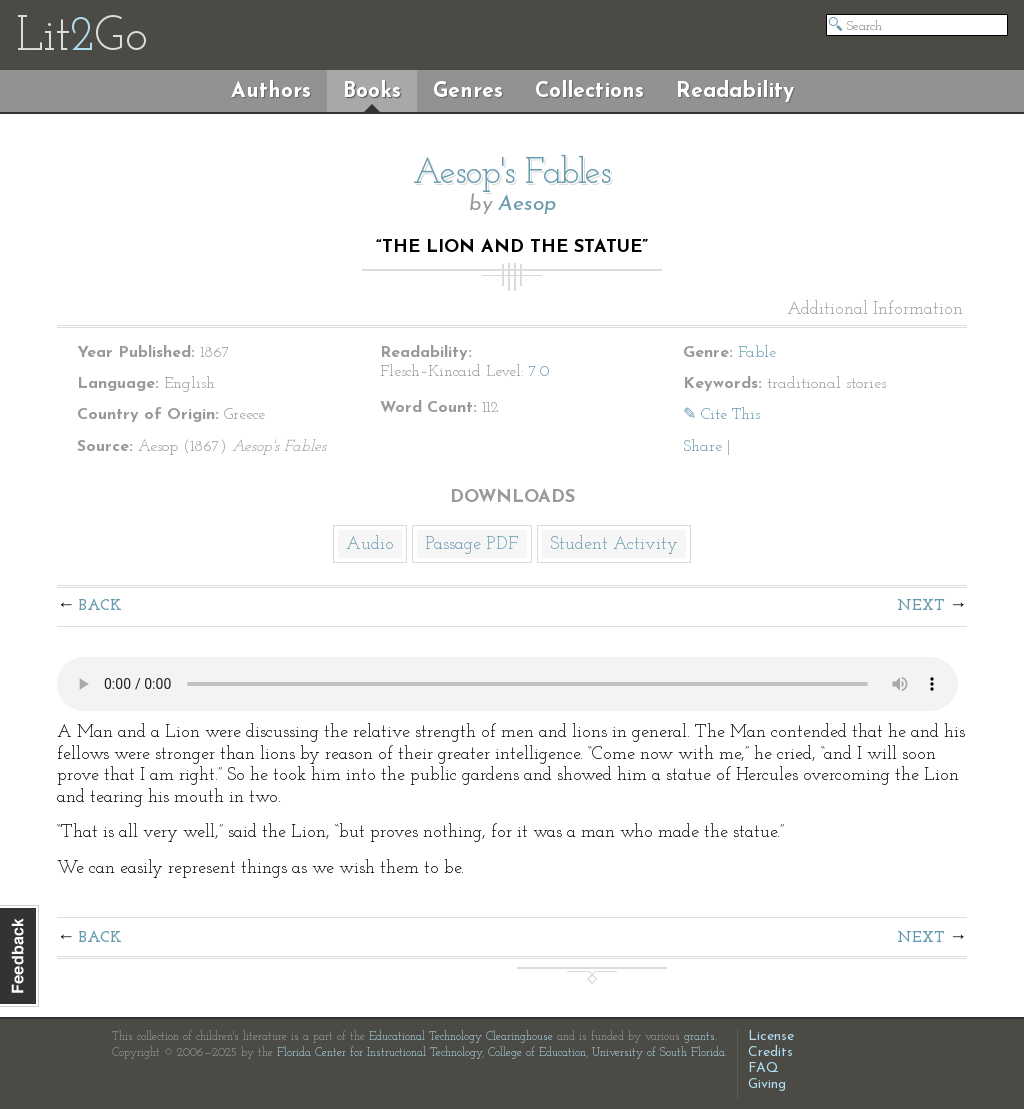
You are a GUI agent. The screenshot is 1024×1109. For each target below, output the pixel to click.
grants (699, 1037)
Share (702, 447)
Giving (767, 1084)
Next (921, 606)
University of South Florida (658, 1053)
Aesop (527, 204)
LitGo (81, 38)
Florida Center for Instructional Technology (379, 1053)
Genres (468, 91)
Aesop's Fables (512, 174)
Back (100, 606)
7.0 (539, 372)
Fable (757, 353)
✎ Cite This (721, 415)
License (771, 1036)
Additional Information (875, 310)
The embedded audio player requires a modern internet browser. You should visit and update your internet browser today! (507, 684)
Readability (735, 91)
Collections (589, 91)
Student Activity (614, 544)
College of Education (537, 1053)
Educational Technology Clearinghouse (461, 1037)
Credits (770, 1052)
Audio (370, 544)
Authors (271, 91)
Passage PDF (472, 544)
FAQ (763, 1068)
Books (372, 91)
